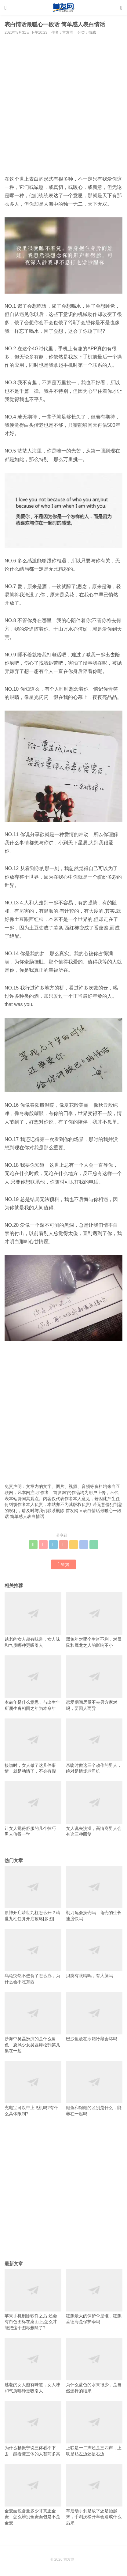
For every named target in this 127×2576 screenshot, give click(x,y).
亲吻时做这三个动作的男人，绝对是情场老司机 (94, 1746)
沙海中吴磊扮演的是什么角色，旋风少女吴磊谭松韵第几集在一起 (33, 2022)
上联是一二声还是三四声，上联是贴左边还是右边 (94, 2428)
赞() (63, 1564)
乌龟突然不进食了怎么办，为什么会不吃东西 (33, 1956)
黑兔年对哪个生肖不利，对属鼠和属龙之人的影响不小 (94, 1620)
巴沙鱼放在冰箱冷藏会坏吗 (94, 2016)
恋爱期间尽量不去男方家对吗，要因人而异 (94, 1683)
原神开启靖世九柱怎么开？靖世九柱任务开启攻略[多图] (33, 1893)
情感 (92, 32)
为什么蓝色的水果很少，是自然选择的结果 (94, 2365)
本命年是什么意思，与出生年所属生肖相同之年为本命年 (33, 1683)
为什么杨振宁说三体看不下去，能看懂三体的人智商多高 (33, 2428)
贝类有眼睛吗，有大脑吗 (94, 1953)
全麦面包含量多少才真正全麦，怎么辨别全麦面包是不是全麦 (33, 2494)
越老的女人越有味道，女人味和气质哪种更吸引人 (33, 1620)
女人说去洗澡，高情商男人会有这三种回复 (94, 1809)
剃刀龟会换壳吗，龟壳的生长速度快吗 (94, 1893)
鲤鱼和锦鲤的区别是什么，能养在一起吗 (94, 2088)
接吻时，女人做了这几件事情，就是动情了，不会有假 (33, 1746)
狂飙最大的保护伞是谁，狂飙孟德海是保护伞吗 (94, 2296)
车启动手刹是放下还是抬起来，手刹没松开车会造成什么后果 (94, 2494)
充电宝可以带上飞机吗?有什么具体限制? (33, 2088)
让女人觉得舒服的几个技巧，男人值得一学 (33, 1809)
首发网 (72, 1510)
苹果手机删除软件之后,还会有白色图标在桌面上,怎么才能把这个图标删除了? (33, 2299)
